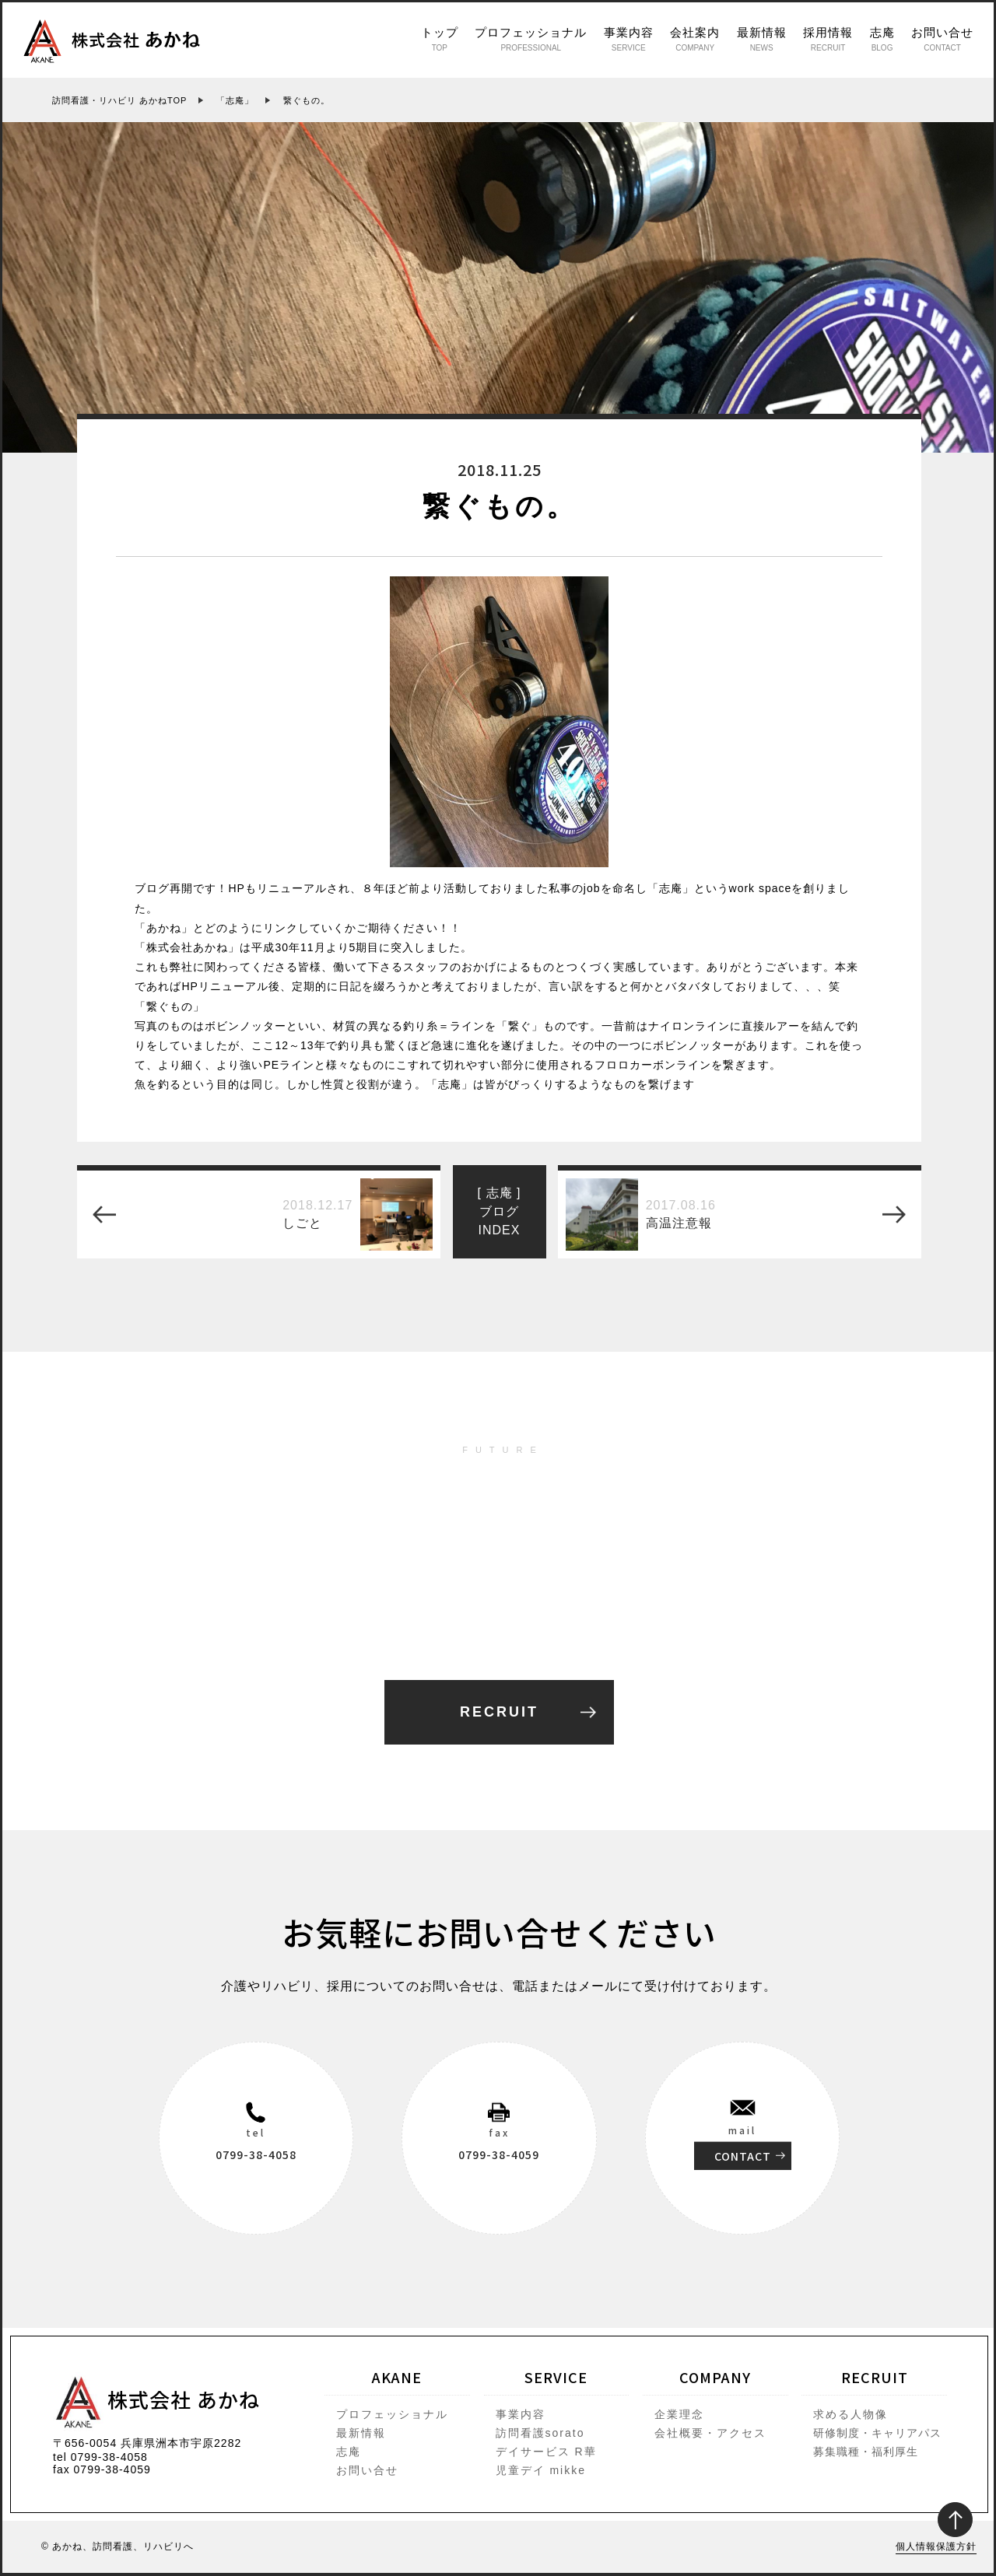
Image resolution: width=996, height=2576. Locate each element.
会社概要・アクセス (710, 2433)
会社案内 (695, 39)
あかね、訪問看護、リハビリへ (123, 2546)
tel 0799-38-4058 (100, 2457)
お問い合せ (942, 39)
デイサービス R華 (546, 2451)
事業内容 (629, 39)
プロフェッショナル (531, 39)
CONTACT (742, 2155)
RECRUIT (499, 1712)
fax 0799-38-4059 (102, 2469)
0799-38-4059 (498, 2153)
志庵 (882, 39)
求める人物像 (850, 2414)
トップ (439, 39)
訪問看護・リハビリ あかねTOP (119, 100)
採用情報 (828, 39)
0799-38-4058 (256, 2153)
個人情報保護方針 (936, 2546)
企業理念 (679, 2414)
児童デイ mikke (541, 2470)
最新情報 (762, 39)
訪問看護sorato (540, 2433)
